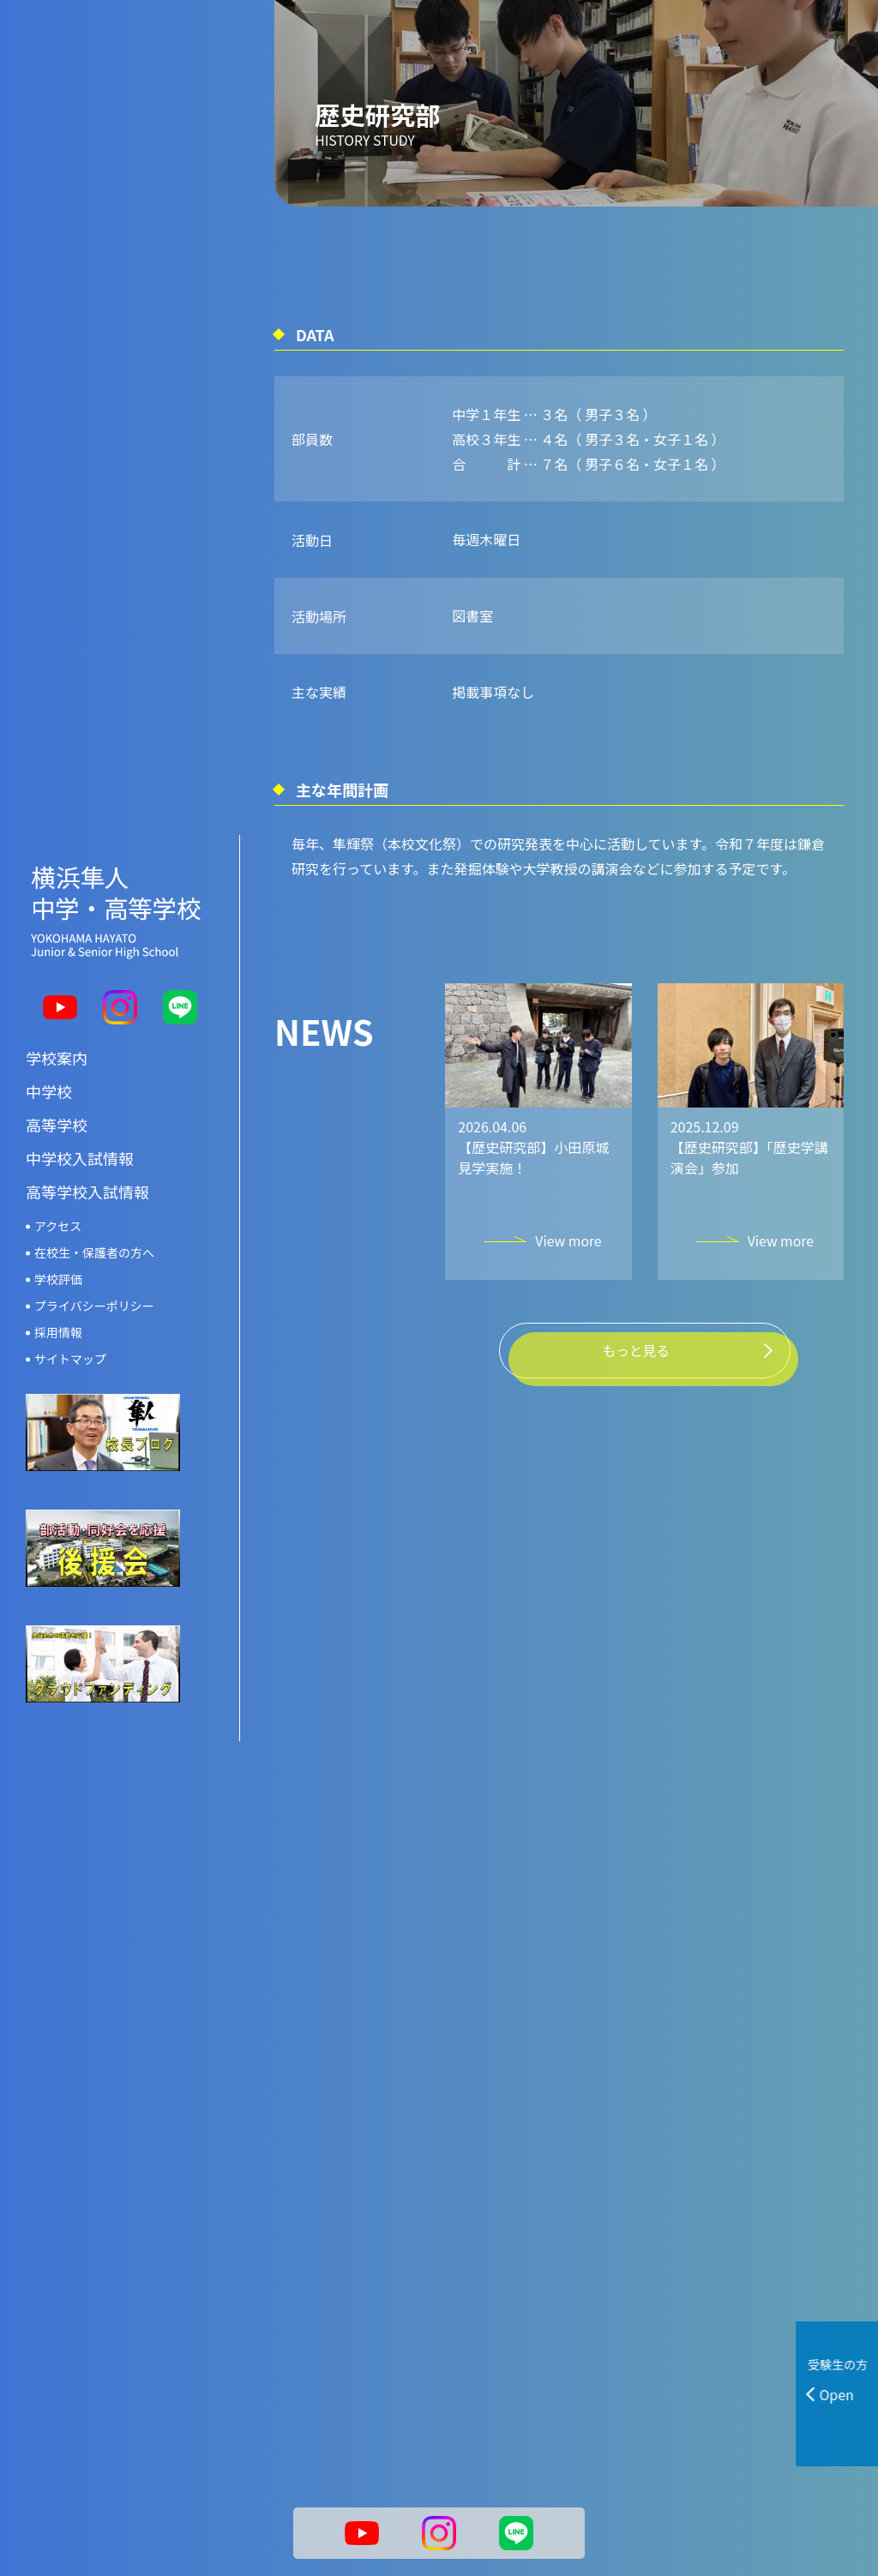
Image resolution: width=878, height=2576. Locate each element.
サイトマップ (70, 1358)
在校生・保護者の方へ (94, 1252)
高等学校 (56, 1125)
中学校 (49, 1091)
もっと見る (636, 1358)
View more (567, 1263)
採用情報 (58, 1332)
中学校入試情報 (80, 1158)
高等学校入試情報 (87, 1191)
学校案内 (56, 1058)
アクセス (57, 1225)
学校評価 (58, 1279)
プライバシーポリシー (94, 1305)
